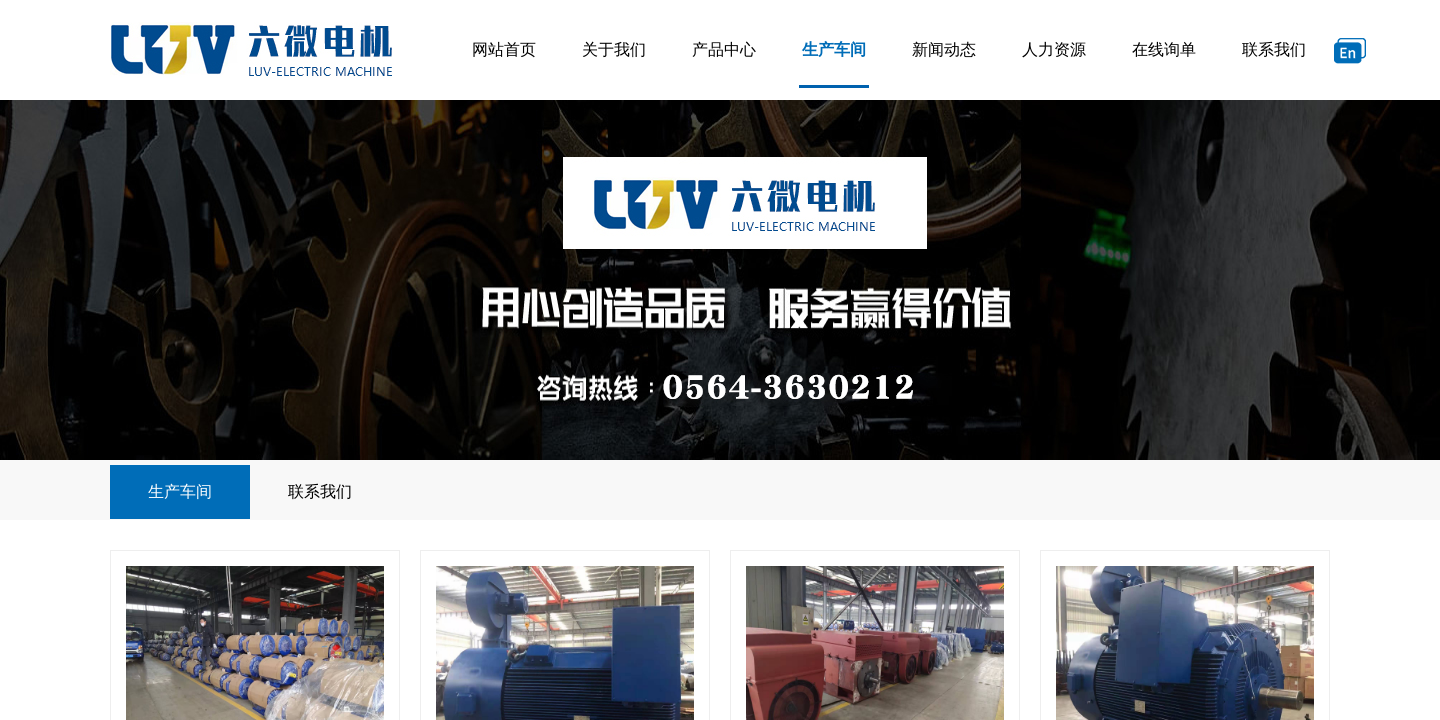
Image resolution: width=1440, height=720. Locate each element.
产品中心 (724, 49)
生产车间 (834, 49)
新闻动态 (944, 49)
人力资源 (1054, 49)
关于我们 (614, 49)
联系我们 (1274, 49)
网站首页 (504, 49)
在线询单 (1164, 49)
